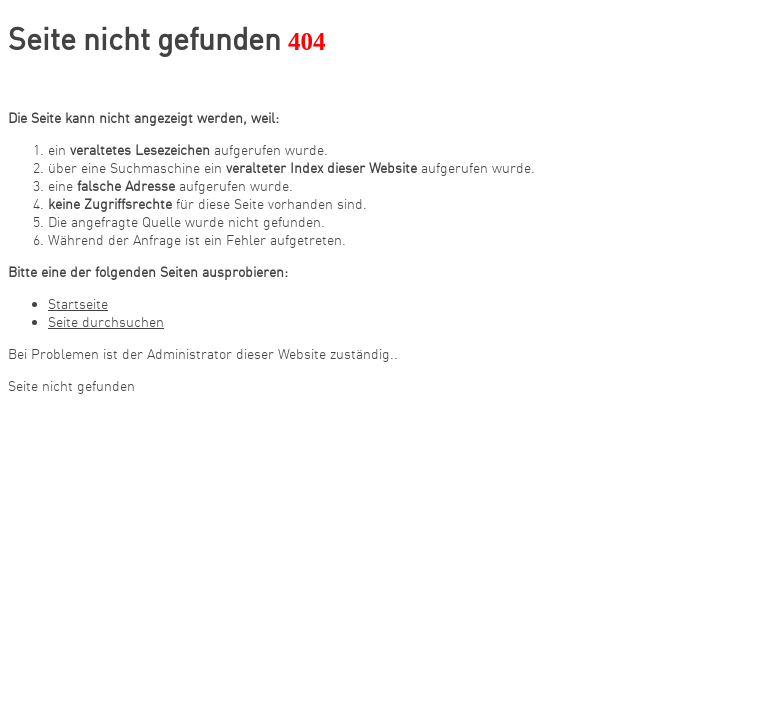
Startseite (78, 304)
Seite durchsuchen (106, 322)
